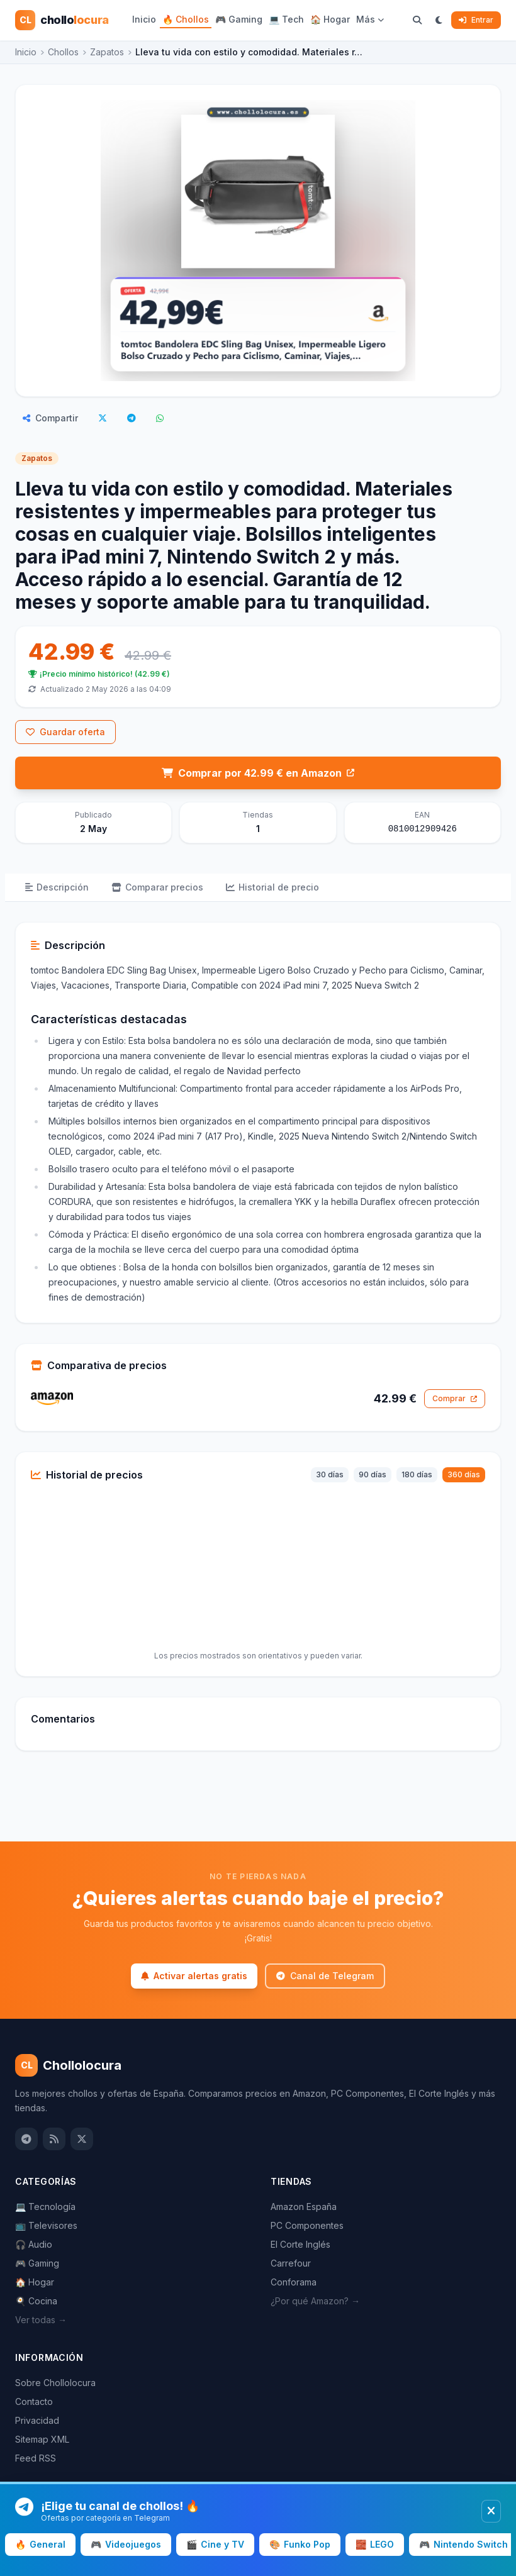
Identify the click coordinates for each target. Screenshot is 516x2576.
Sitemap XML (42, 2439)
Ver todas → (41, 2319)
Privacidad (37, 2420)
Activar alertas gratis (194, 1975)
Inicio (144, 19)
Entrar (476, 20)
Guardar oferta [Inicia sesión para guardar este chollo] (65, 731)
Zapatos (107, 52)
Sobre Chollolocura (55, 2382)
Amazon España (304, 2206)
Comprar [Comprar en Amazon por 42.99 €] (454, 1398)
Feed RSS (35, 2458)
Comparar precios (157, 887)
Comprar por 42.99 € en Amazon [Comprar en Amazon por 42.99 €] (258, 773)
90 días (372, 1474)
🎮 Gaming (238, 19)
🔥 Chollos (185, 19)
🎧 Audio (33, 2244)
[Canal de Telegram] (26, 2139)
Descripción (57, 887)
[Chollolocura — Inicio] (62, 20)
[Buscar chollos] (417, 20)
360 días (463, 1474)
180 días (416, 1474)
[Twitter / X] (81, 2139)
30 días (330, 1474)
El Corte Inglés (300, 2244)
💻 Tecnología (45, 2206)
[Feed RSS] (54, 2139)
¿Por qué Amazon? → (315, 2301)
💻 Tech (286, 19)
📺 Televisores (46, 2225)
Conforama (294, 2282)
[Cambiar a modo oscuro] (438, 20)
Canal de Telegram (325, 1975)
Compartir (50, 418)
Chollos (63, 52)
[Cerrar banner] (491, 2511)
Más (370, 19)
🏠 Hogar (330, 19)
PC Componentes (307, 2225)
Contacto (34, 2401)
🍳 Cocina (36, 2301)
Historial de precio (272, 887)
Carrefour (291, 2263)
